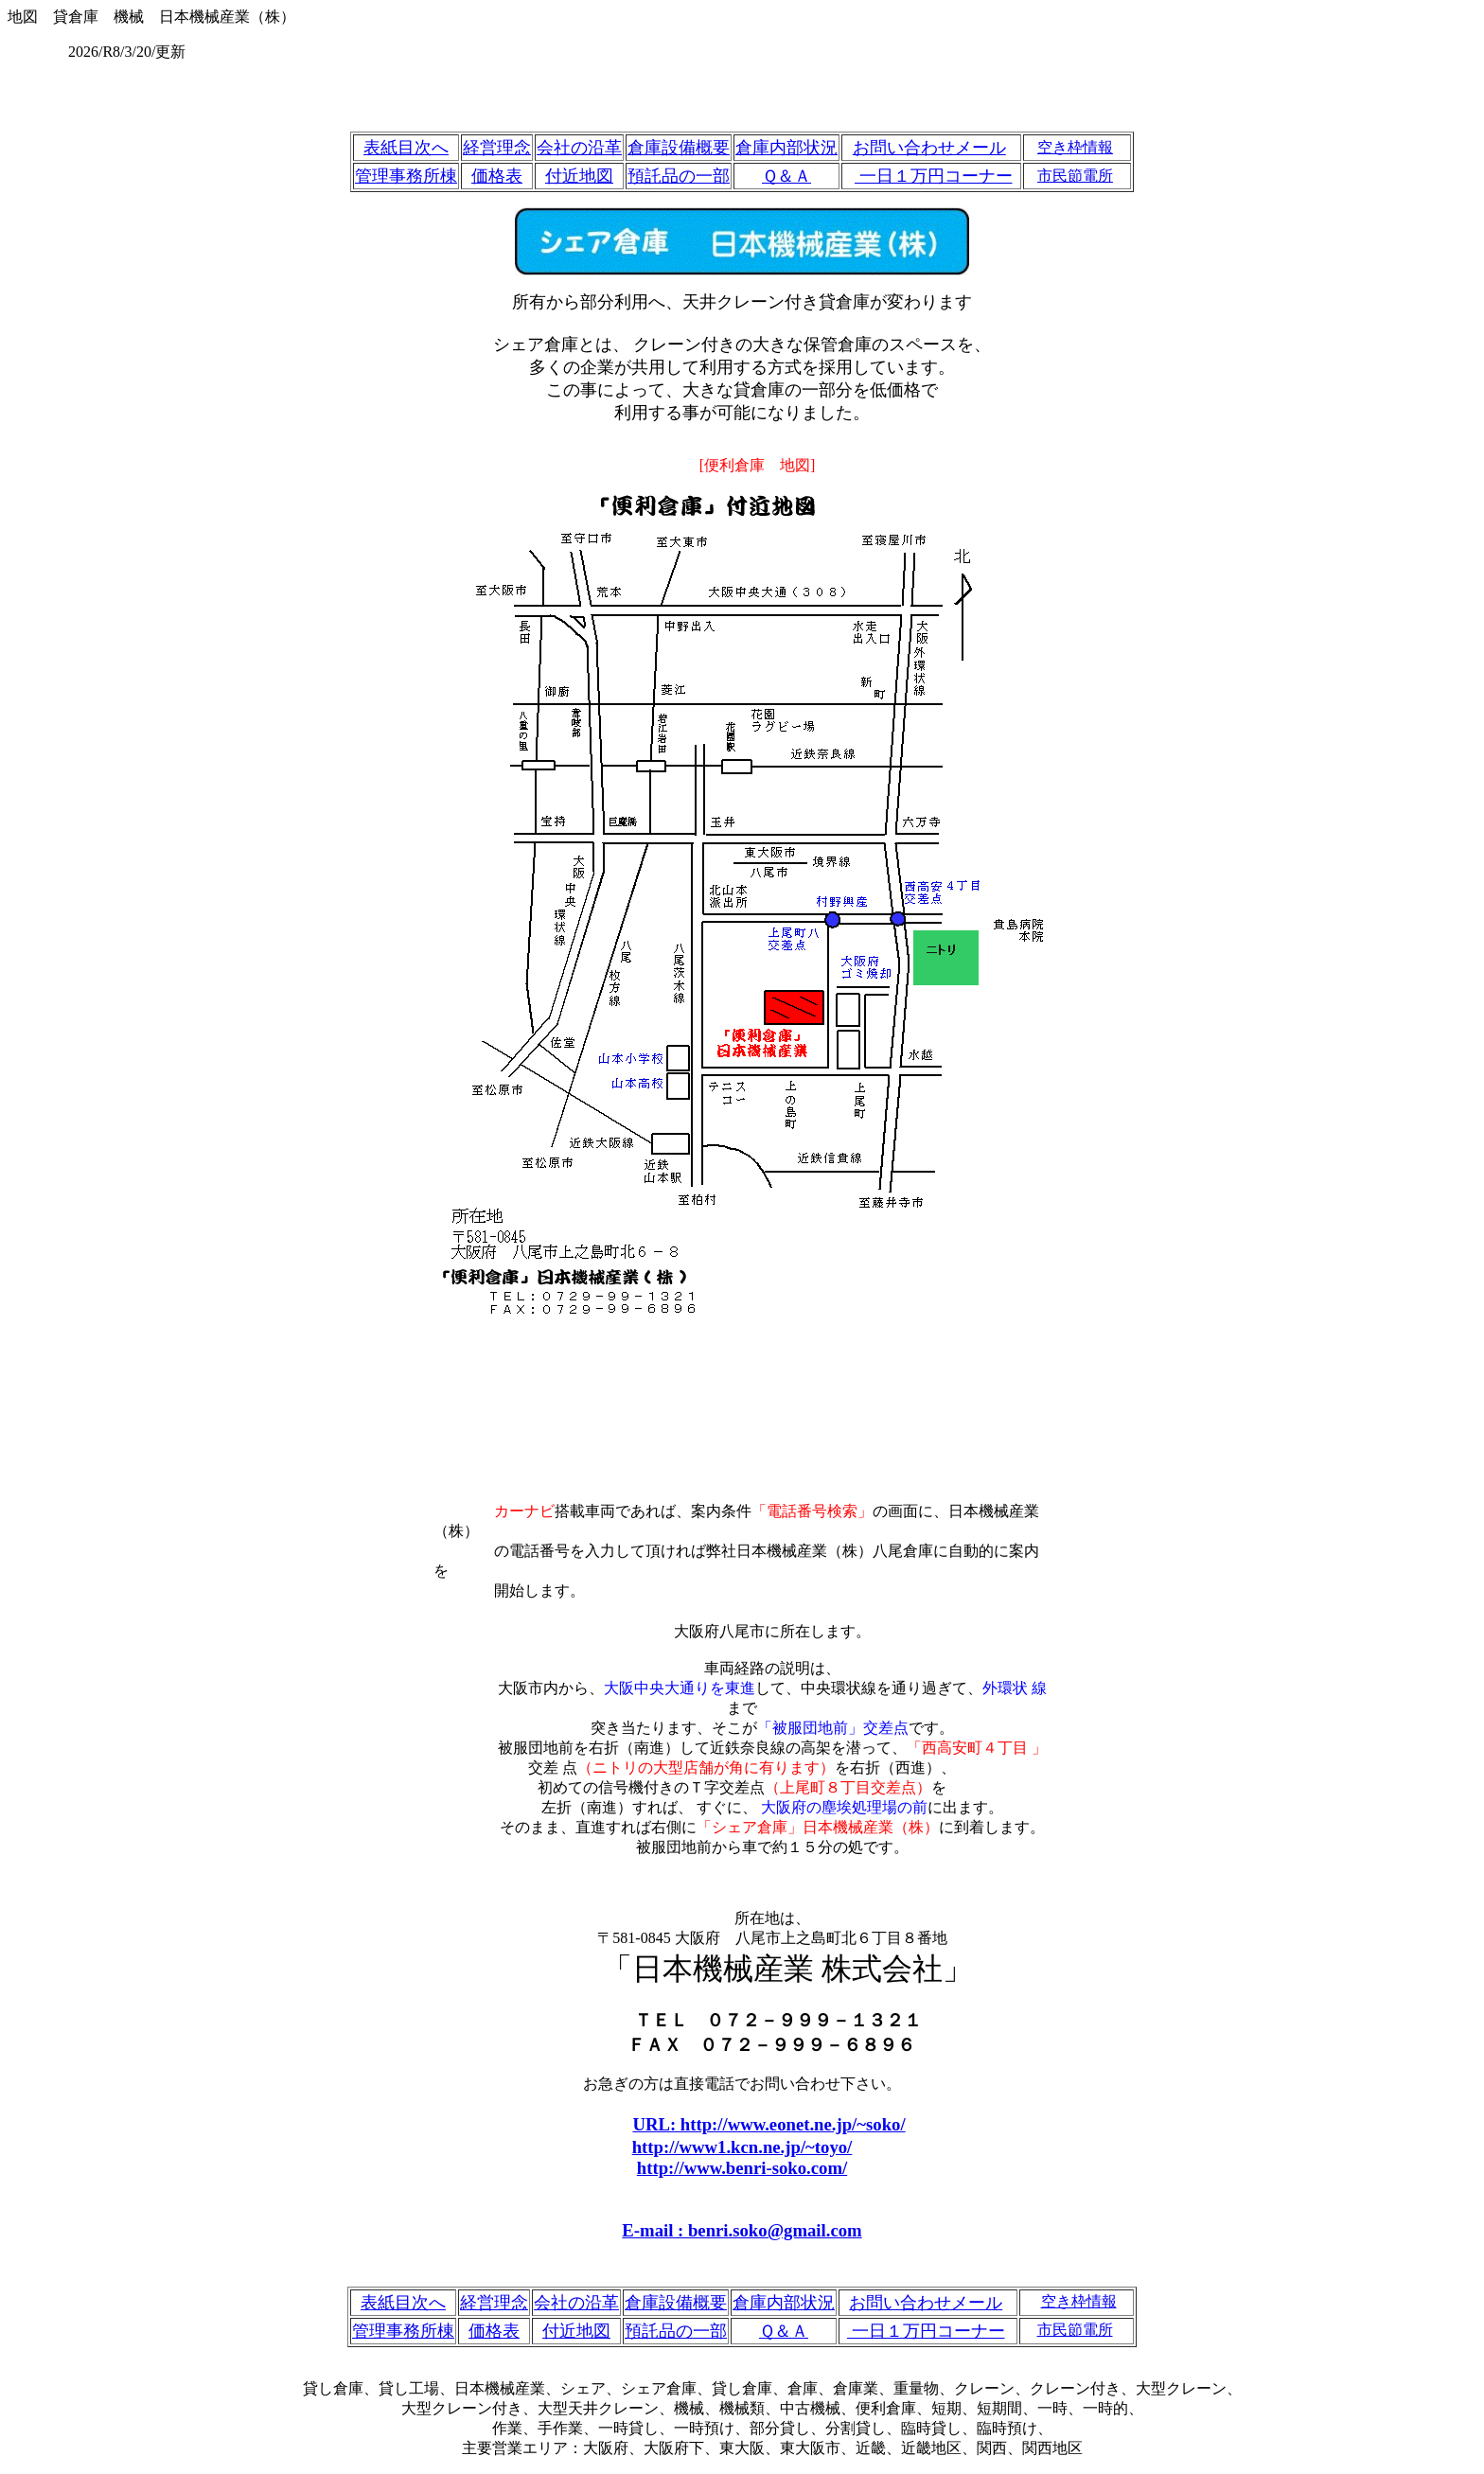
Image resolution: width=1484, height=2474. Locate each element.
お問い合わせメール (929, 147)
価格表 (496, 176)
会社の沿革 (579, 147)
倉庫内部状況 (786, 147)
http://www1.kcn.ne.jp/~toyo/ (742, 2147)
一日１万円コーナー (934, 176)
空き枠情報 (1075, 147)
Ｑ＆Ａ (786, 176)
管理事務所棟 (406, 176)
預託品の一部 (678, 176)
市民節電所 (1075, 176)
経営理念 (497, 147)
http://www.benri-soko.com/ (742, 2168)
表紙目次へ (406, 147)
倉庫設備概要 (678, 147)
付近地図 (579, 176)
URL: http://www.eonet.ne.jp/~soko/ (768, 2124)
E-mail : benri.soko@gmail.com (741, 2230)
